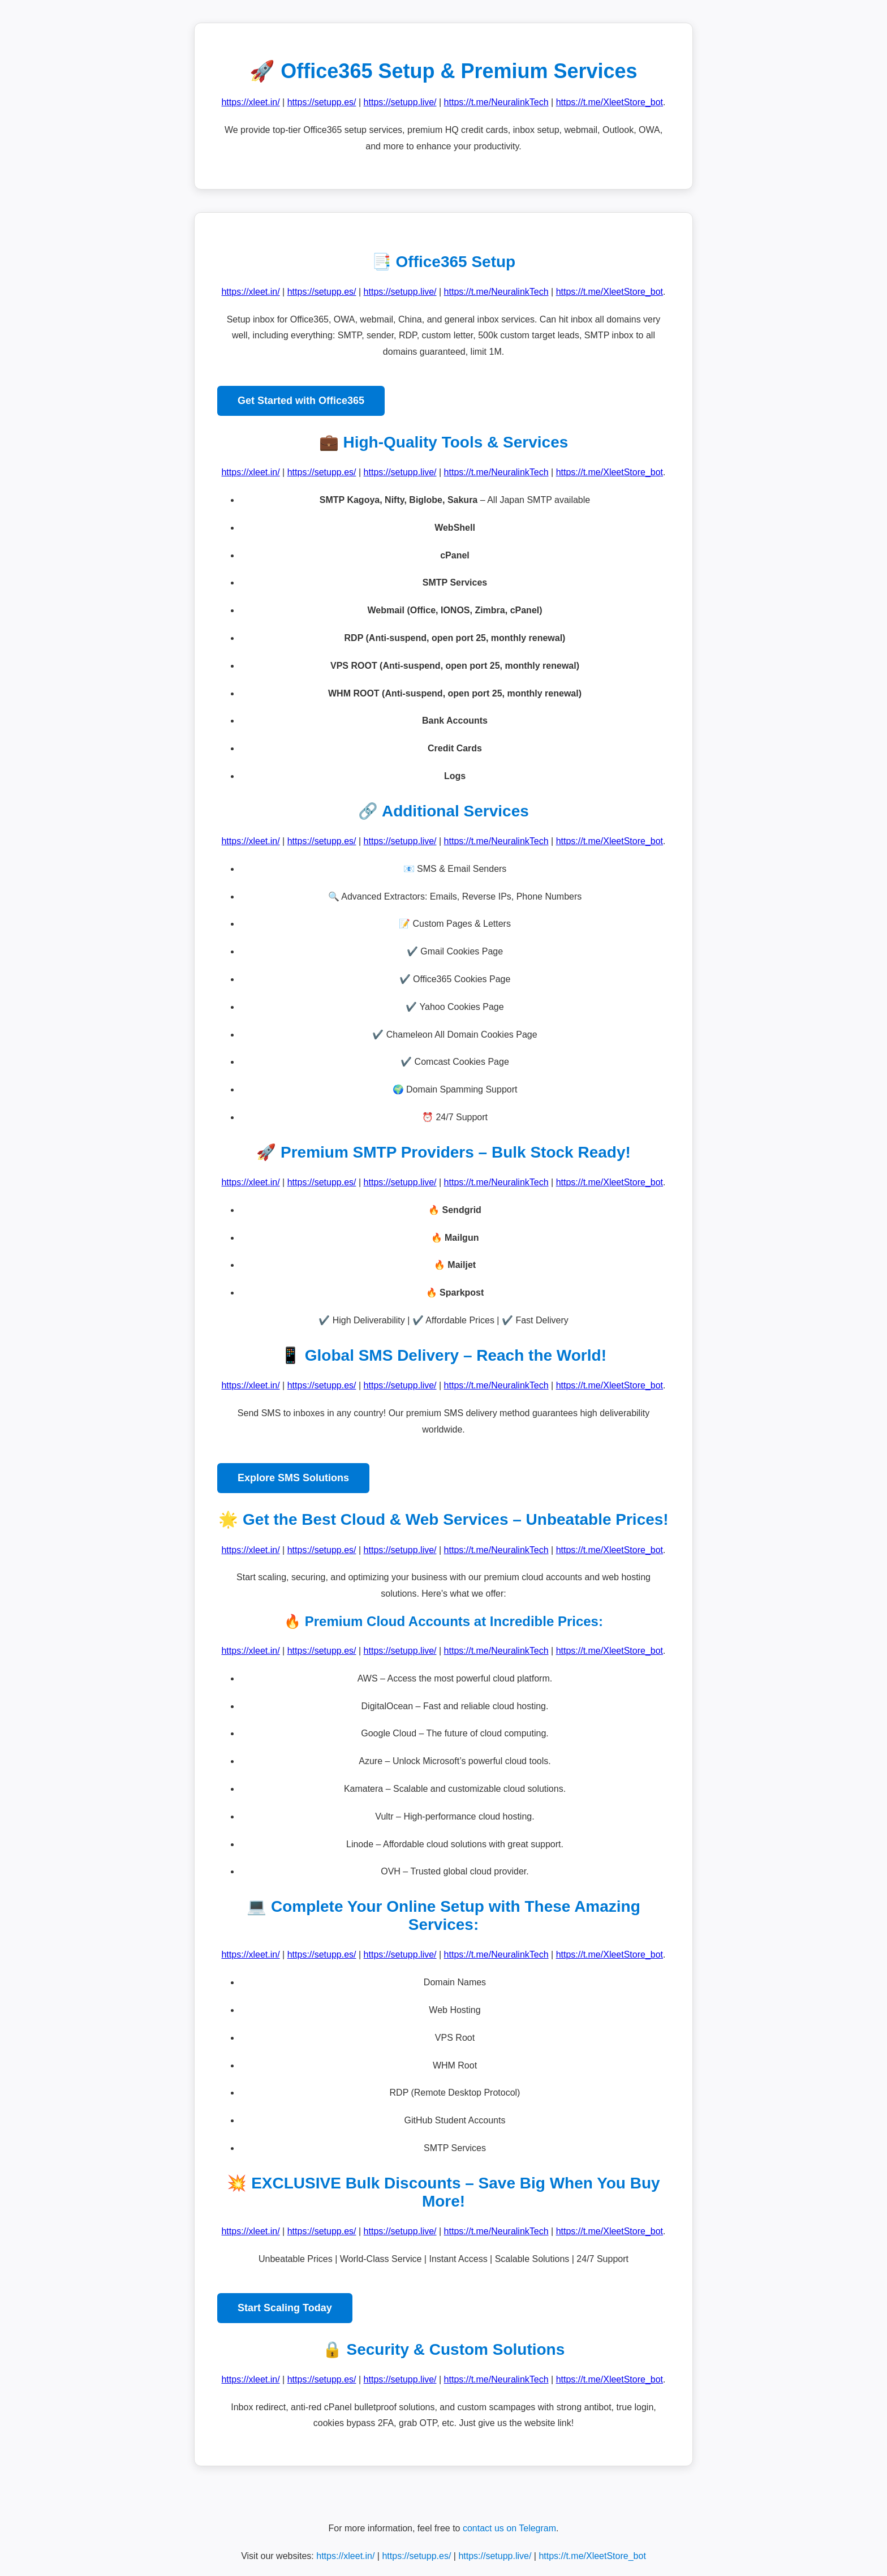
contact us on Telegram (509, 2528)
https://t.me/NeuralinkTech (496, 102)
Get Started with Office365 (301, 400)
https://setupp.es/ (321, 102)
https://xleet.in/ (250, 102)
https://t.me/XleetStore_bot (609, 102)
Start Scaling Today (285, 2307)
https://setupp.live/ (400, 102)
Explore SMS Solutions (293, 1477)
